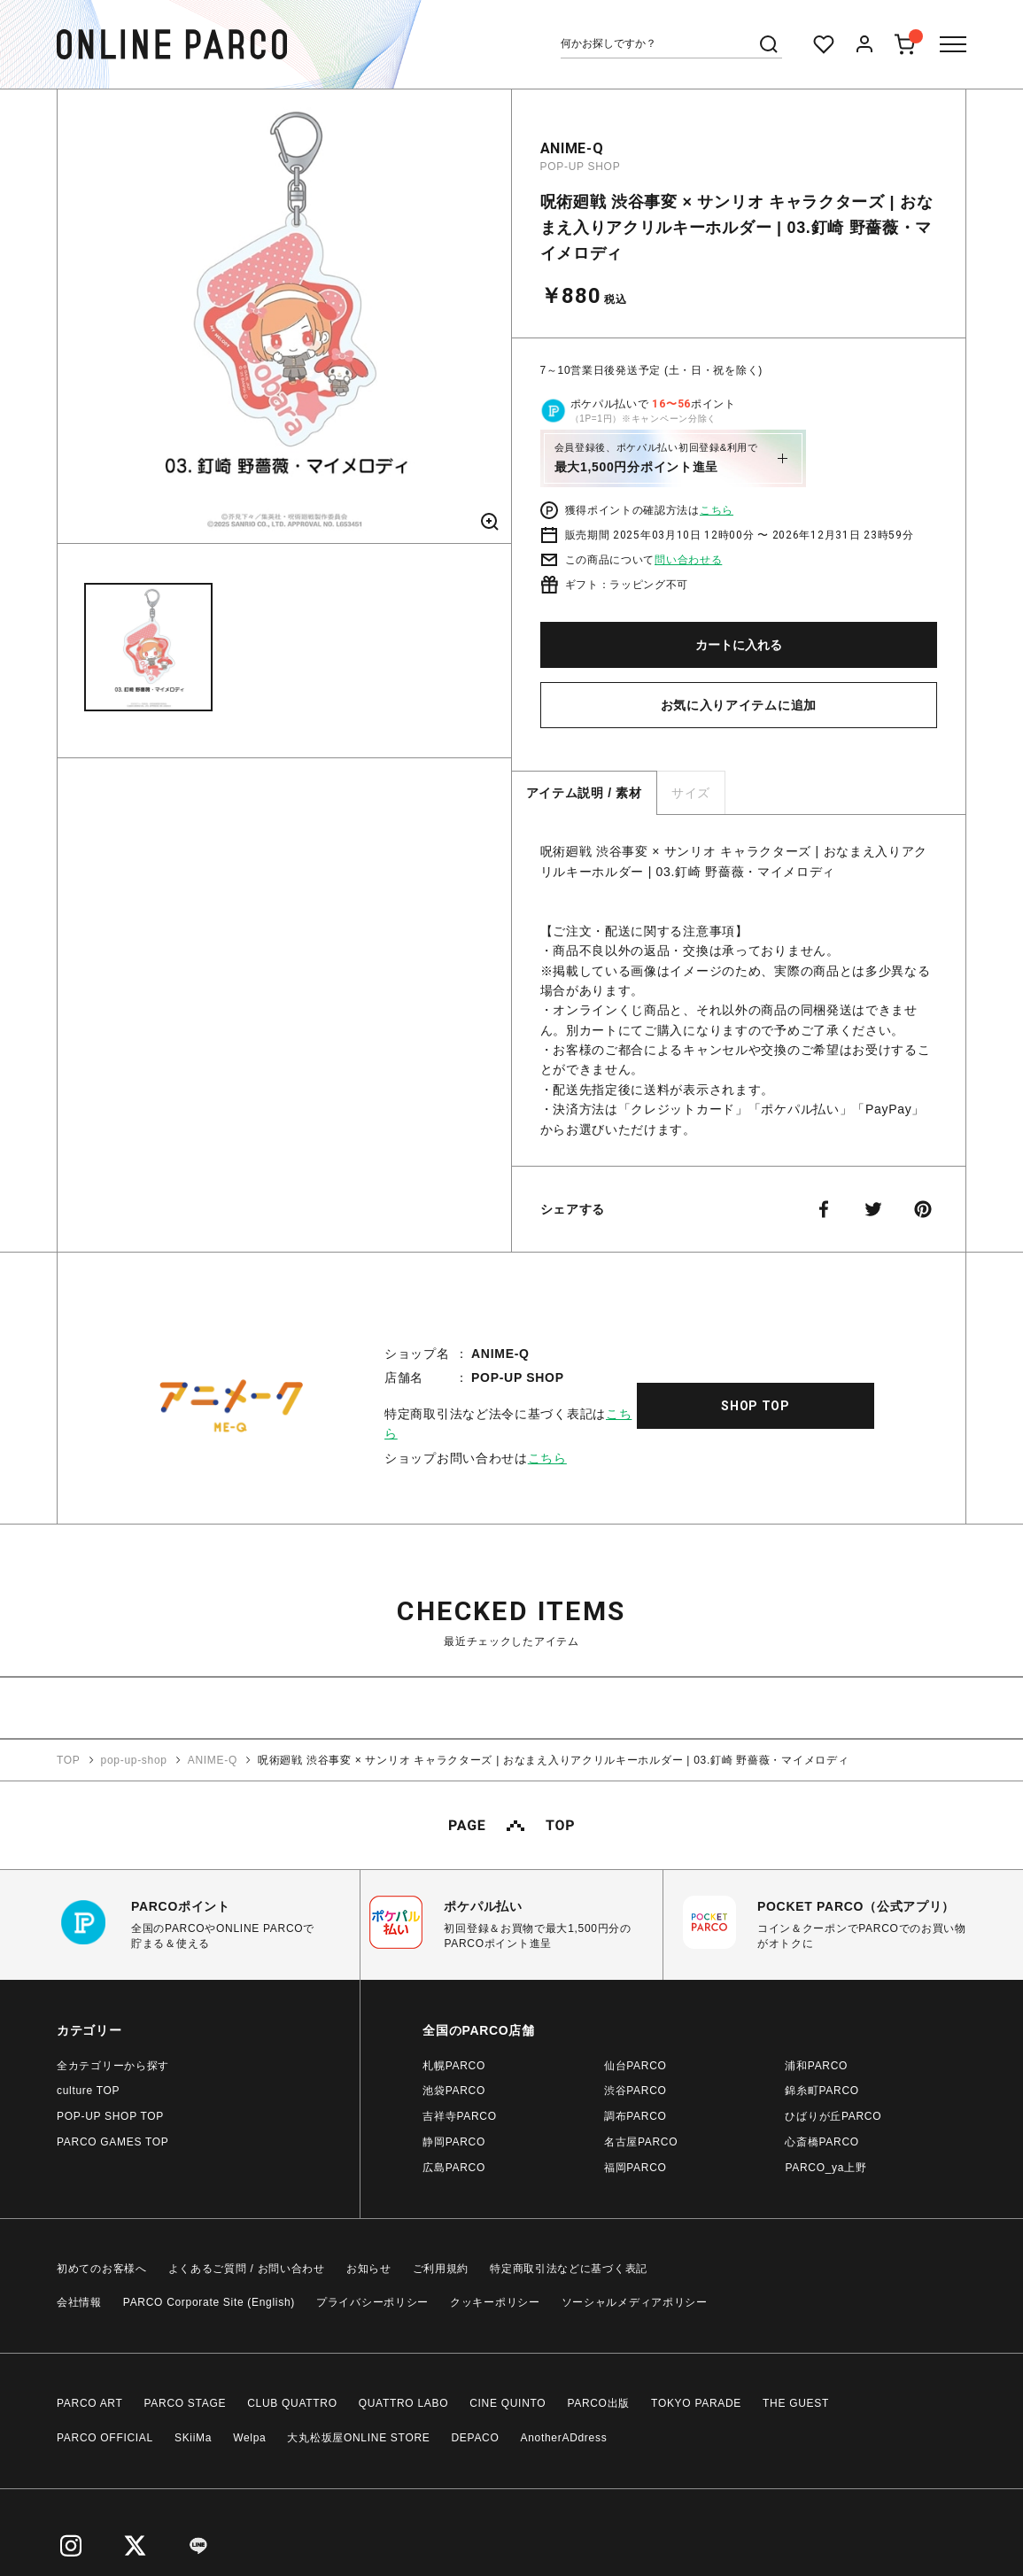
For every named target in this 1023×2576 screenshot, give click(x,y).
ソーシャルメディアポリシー (635, 2302)
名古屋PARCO (641, 2142)
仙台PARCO (635, 2066)
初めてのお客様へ (102, 2268)
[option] (284, 322)
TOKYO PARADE (696, 2403)
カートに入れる (738, 645)
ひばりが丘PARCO (833, 2116)
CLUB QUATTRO (292, 2403)
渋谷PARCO (635, 2090)
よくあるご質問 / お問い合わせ (246, 2268)
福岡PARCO (635, 2167)
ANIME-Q (572, 148)
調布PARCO (635, 2116)
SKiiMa (193, 2438)
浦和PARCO (816, 2066)
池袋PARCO (453, 2090)
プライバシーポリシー (372, 2302)
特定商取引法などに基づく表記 (568, 2268)
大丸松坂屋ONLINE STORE (358, 2438)
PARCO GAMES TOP (113, 2142)
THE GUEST (796, 2403)
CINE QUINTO (507, 2403)
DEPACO (476, 2438)
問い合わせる (688, 560)
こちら (716, 510)
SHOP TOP (755, 1406)
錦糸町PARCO (821, 2090)
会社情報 (79, 2302)
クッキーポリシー (495, 2302)
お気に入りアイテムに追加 (739, 705)
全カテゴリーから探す (113, 2066)
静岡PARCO (453, 2142)
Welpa (249, 2438)
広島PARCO (453, 2167)
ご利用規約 (441, 2268)
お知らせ (368, 2268)
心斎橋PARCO (821, 2142)
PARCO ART (90, 2403)
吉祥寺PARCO (459, 2116)
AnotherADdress (564, 2438)
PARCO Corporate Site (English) (209, 2302)
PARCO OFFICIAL (105, 2438)
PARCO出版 (598, 2403)
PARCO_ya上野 (825, 2167)
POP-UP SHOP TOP (110, 2116)
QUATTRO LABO (404, 2403)
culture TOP (88, 2090)
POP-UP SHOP (580, 166)
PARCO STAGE (185, 2403)
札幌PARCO (453, 2066)
